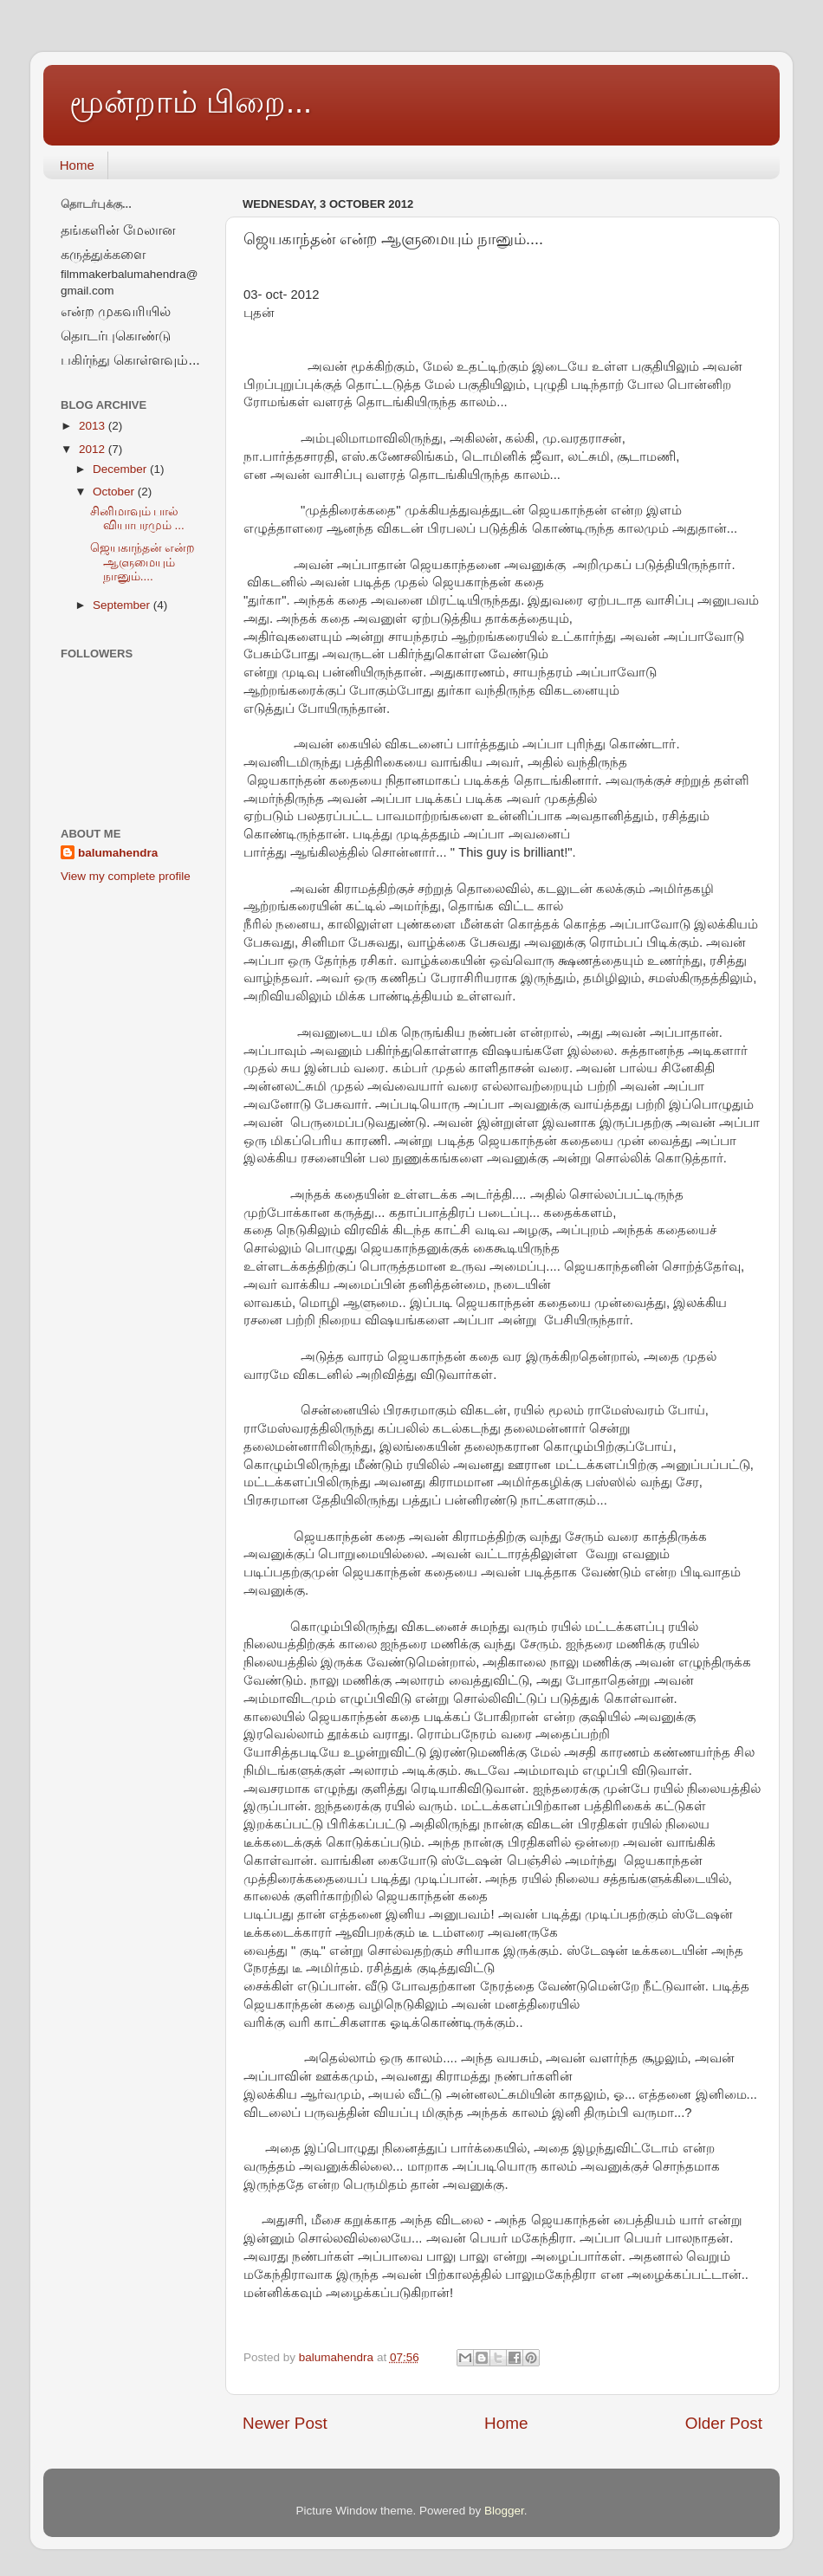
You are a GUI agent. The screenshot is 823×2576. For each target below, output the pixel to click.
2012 (93, 449)
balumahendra (118, 852)
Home (77, 165)
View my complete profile (126, 876)
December (121, 469)
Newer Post (285, 2423)
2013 (93, 425)
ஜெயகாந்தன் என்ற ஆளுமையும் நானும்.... (143, 561)
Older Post (723, 2423)
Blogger (504, 2510)
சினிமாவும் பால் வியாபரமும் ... (137, 518)
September (123, 605)
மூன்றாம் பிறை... (190, 102)
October (115, 491)
